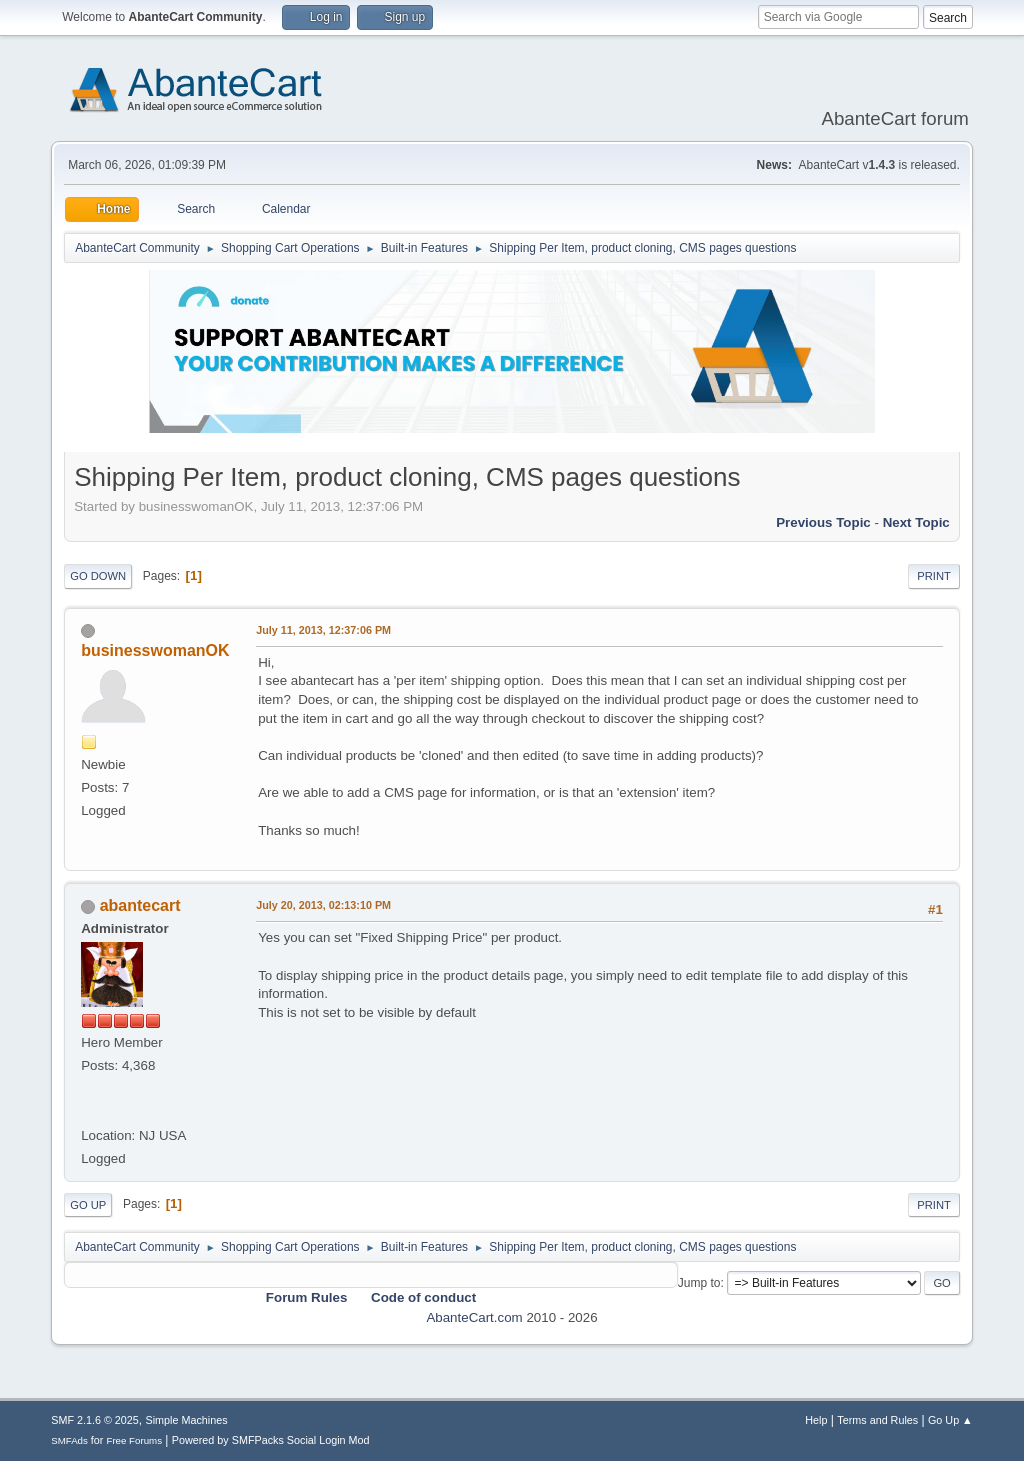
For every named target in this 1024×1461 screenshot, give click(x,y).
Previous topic (823, 522)
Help (816, 1420)
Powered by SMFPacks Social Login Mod (271, 1440)
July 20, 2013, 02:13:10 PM (323, 905)
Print (934, 576)
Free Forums (134, 1440)
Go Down (98, 576)
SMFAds (69, 1440)
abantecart (140, 905)
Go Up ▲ (950, 1420)
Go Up (88, 1205)
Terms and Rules (877, 1420)
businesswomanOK (155, 650)
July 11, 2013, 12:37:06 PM (323, 630)
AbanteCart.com (474, 1317)
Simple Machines (187, 1420)
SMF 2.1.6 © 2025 (95, 1420)
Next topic (916, 522)
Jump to (699, 1283)
